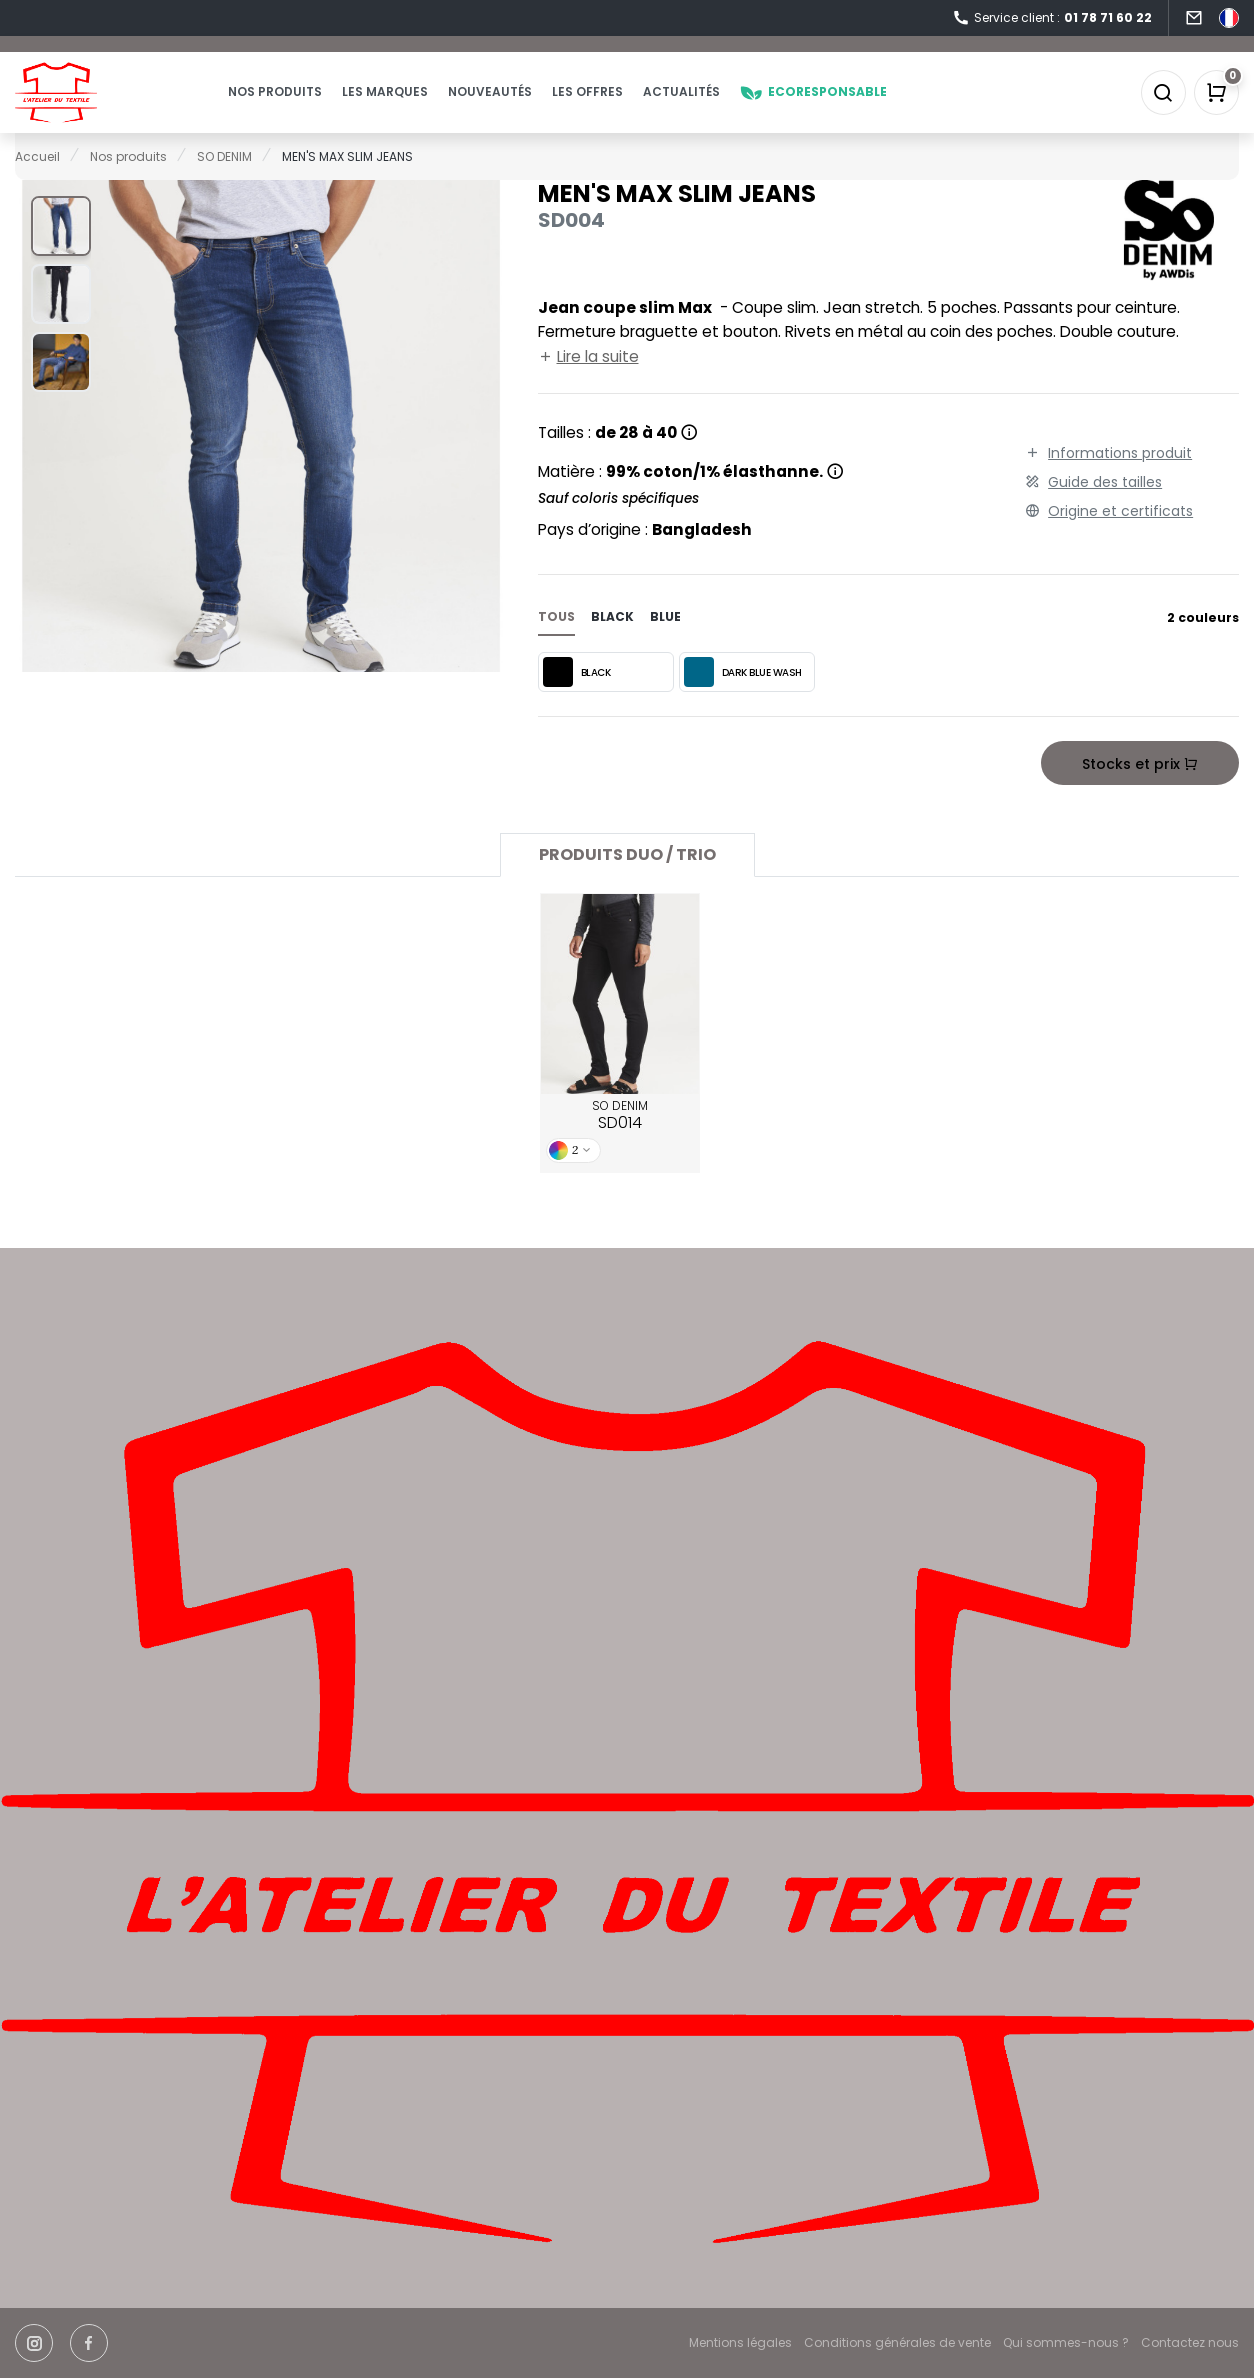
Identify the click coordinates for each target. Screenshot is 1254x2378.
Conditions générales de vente (897, 2342)
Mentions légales (740, 2342)
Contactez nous (1190, 2342)
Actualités (720, 105)
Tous (556, 644)
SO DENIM (620, 1144)
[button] (61, 253)
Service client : (1052, 18)
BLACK (577, 700)
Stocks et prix (1140, 792)
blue (665, 644)
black (612, 644)
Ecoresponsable (852, 105)
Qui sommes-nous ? (1066, 2342)
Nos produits (314, 105)
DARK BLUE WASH (743, 700)
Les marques (424, 105)
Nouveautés (529, 105)
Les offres (626, 105)
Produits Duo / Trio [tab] (627, 882)
